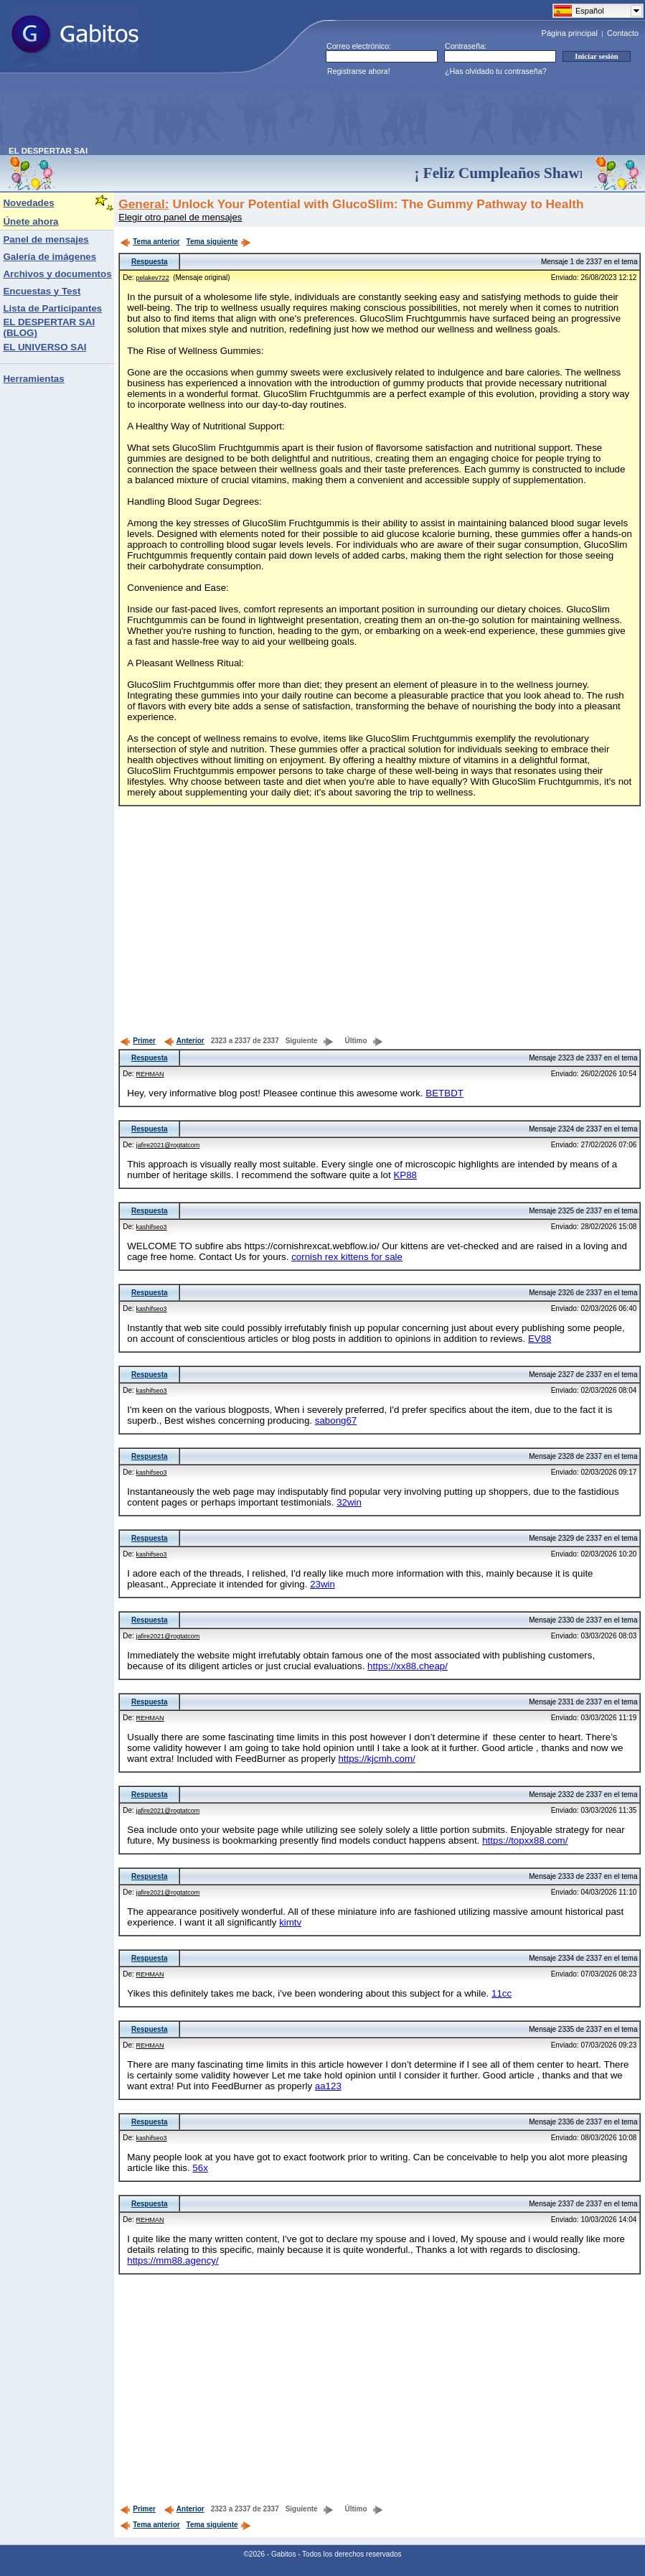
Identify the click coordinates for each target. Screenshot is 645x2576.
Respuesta (149, 262)
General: (143, 204)
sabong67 (336, 1420)
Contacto (623, 33)
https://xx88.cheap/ (407, 1666)
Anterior (184, 1041)
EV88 (540, 1338)
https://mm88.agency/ (172, 2260)
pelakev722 (152, 277)
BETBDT (444, 1093)
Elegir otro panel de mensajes (180, 217)
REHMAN (150, 1074)
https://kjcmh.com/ (376, 1758)
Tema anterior (149, 242)
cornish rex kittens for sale (346, 1256)
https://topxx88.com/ (525, 1840)
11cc (501, 1993)
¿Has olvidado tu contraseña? (496, 71)
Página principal (570, 33)
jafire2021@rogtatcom (168, 1145)
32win (349, 1502)
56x (200, 2167)
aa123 (328, 2086)
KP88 (405, 1175)
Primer (138, 1041)
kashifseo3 (151, 1227)
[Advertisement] (270, 114)
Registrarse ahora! (358, 71)
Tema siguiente (219, 242)
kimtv (290, 1922)
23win (322, 1584)
